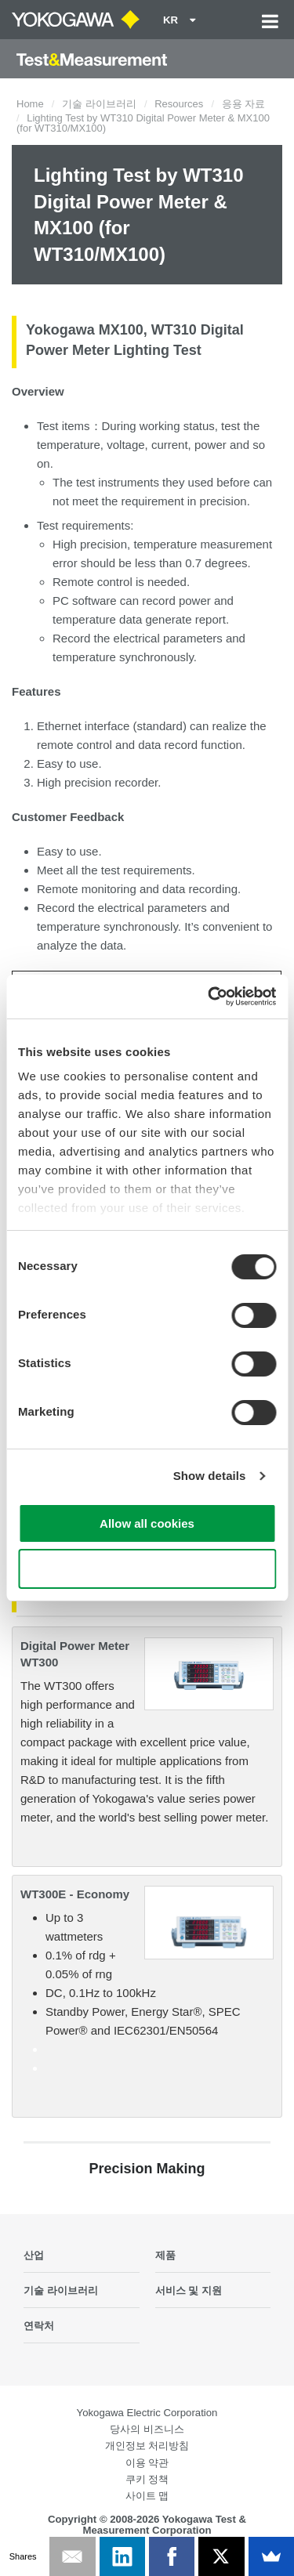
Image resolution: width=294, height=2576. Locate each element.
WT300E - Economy (74, 1894)
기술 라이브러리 (99, 104)
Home (30, 104)
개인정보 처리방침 (147, 2445)
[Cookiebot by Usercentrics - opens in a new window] (209, 996)
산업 (34, 2255)
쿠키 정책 (147, 2479)
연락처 (39, 2326)
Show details (209, 1475)
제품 (165, 2255)
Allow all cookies (147, 1523)
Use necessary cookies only (146, 1569)
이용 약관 (147, 2463)
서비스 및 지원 (188, 2290)
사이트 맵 (147, 2496)
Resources (178, 104)
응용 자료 (244, 104)
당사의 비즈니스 (147, 2429)
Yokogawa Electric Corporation (147, 2413)
